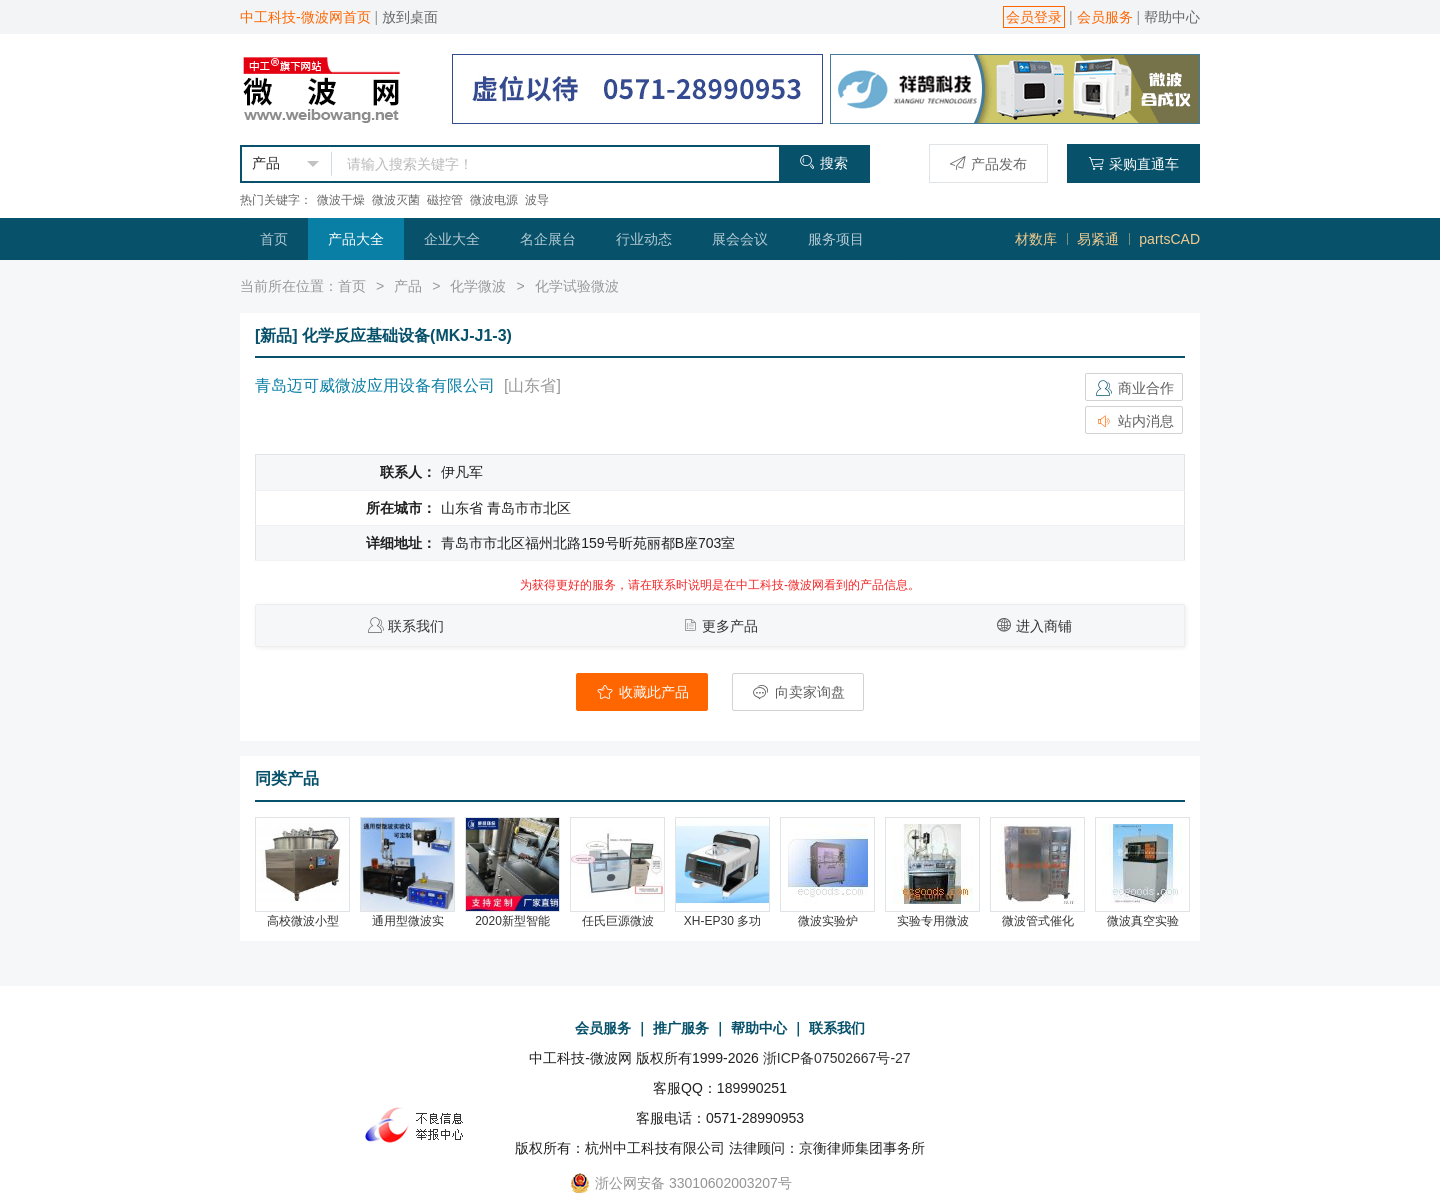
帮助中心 (1172, 17)
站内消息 (1134, 421)
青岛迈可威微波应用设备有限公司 (375, 385)
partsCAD (1169, 239)
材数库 (1036, 239)
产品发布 (988, 163)
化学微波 (478, 286)
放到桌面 (410, 17)
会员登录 (1034, 17)
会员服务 (1105, 17)
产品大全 (356, 239)
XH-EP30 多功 (722, 921)
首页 (274, 239)
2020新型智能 (512, 921)
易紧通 (1098, 239)
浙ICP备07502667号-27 (837, 1058)
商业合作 (1134, 388)
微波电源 (494, 200)
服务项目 (836, 239)
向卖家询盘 (798, 692)
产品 (408, 286)
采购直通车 (1133, 163)
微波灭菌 (396, 200)
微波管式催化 (1038, 921)
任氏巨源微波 (618, 921)
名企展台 (548, 239)
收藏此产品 (642, 692)
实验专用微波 (933, 921)
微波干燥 (341, 200)
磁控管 (445, 200)
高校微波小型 (303, 921)
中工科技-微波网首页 (305, 17)
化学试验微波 (577, 286)
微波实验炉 (828, 921)
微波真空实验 (1143, 921)
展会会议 (740, 239)
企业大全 (452, 239)
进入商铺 (1044, 626)
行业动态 (644, 239)
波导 (537, 200)
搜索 (823, 162)
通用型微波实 (408, 921)
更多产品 (730, 626)
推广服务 (681, 1028)
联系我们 (416, 626)
